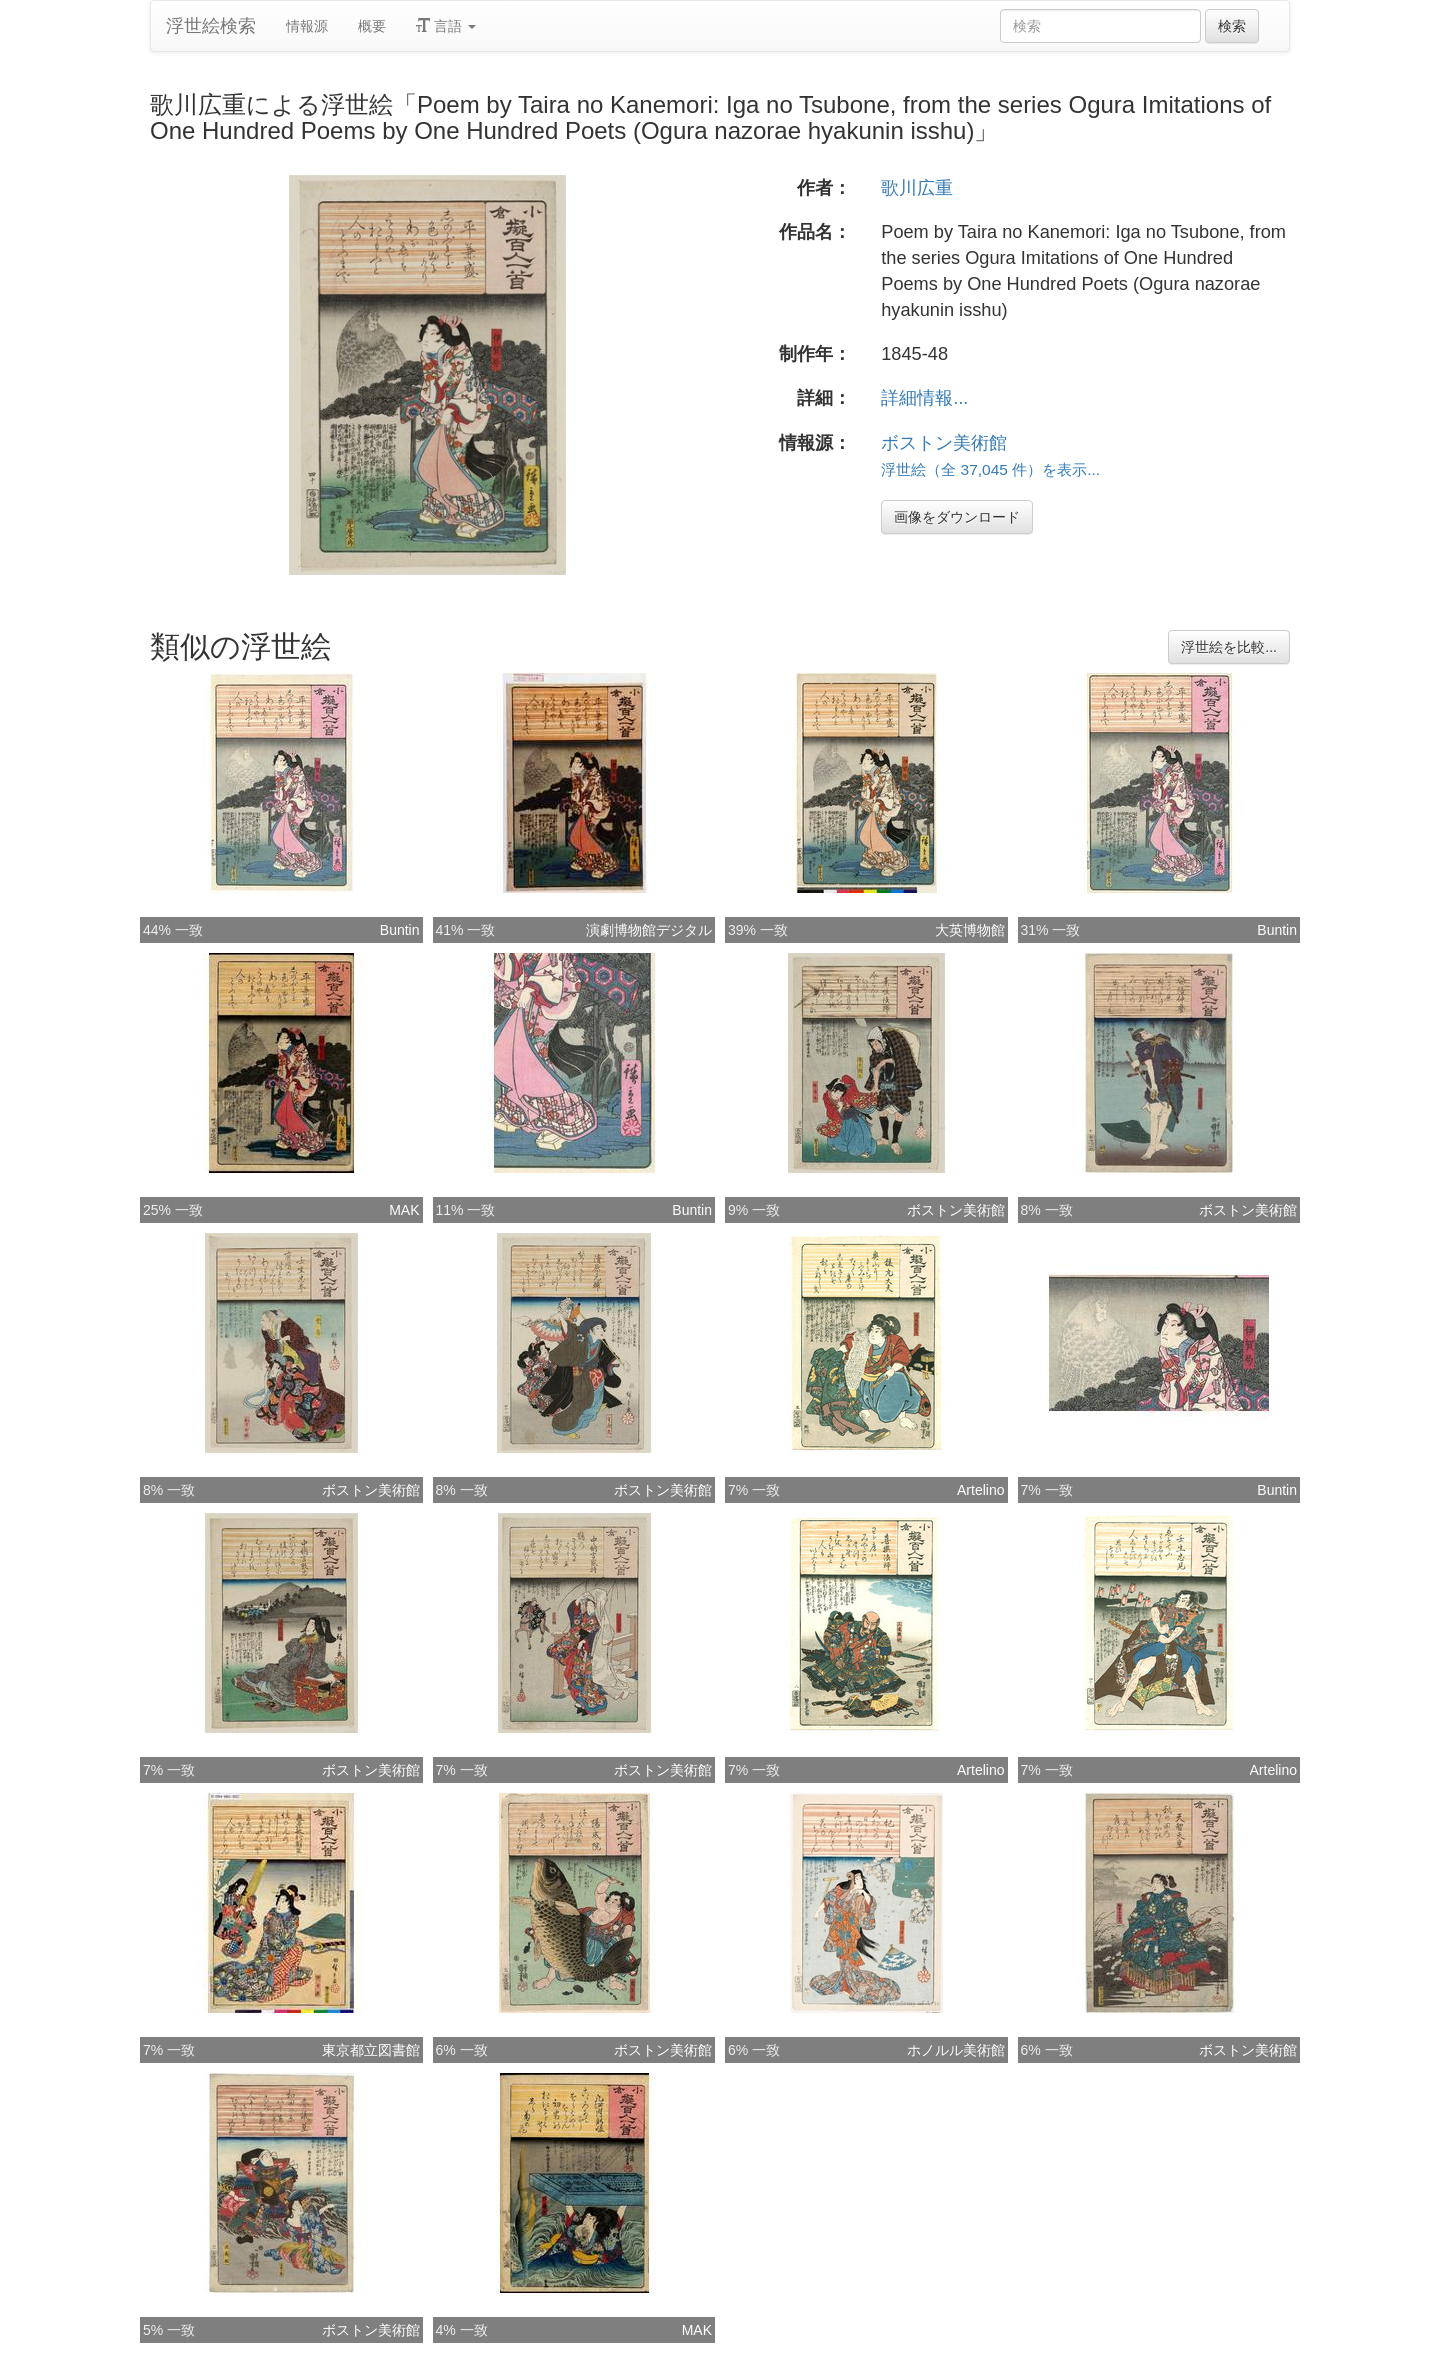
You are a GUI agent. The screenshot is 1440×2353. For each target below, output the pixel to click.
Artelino (980, 1490)
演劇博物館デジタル (649, 930)
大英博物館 (970, 930)
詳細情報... (924, 398)
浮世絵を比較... (1229, 647)
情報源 (307, 26)
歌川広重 (917, 188)
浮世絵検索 (211, 26)
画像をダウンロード (957, 517)
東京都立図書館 (371, 2050)
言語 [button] (446, 26)
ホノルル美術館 (956, 2050)
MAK (404, 1210)
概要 (372, 26)
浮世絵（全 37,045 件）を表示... (990, 469)
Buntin (400, 930)
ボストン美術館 (944, 443)
